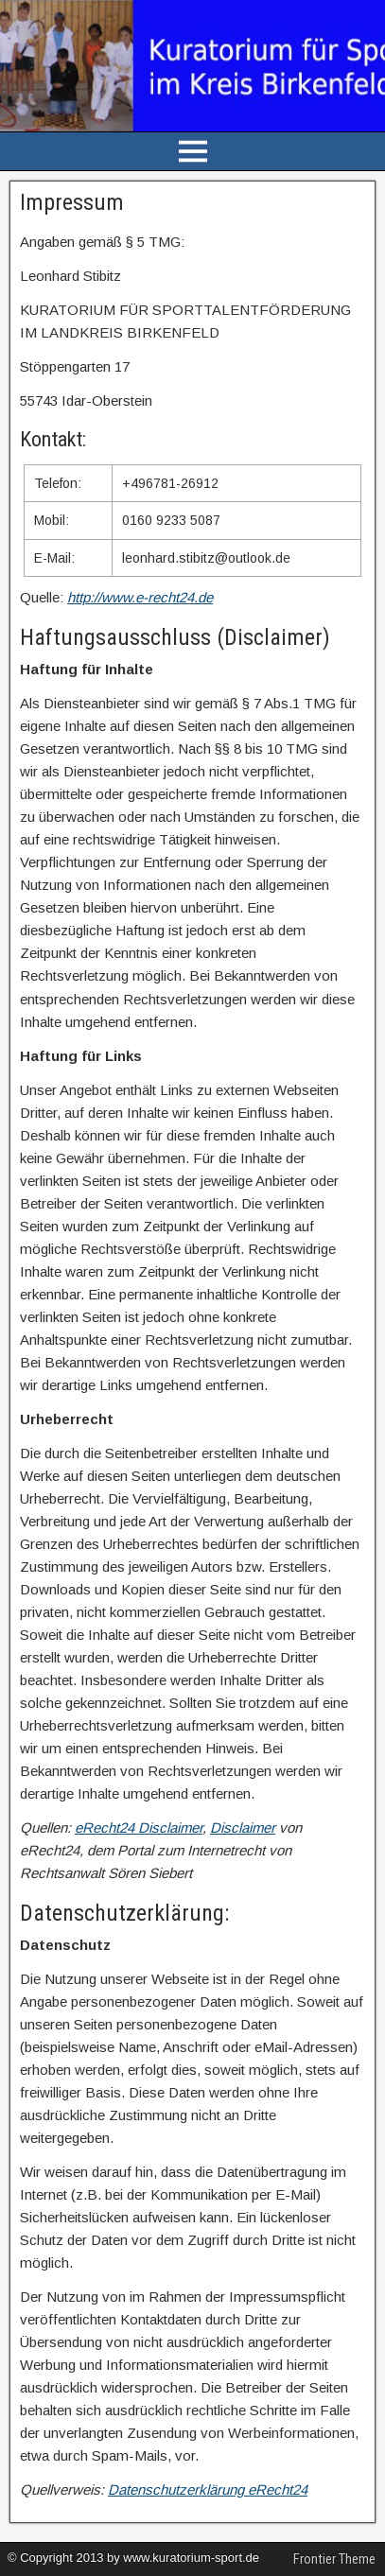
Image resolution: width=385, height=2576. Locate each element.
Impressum (72, 202)
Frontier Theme (334, 2558)
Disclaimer (242, 1827)
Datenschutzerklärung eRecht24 (207, 2489)
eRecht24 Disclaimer (138, 1827)
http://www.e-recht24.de (140, 597)
